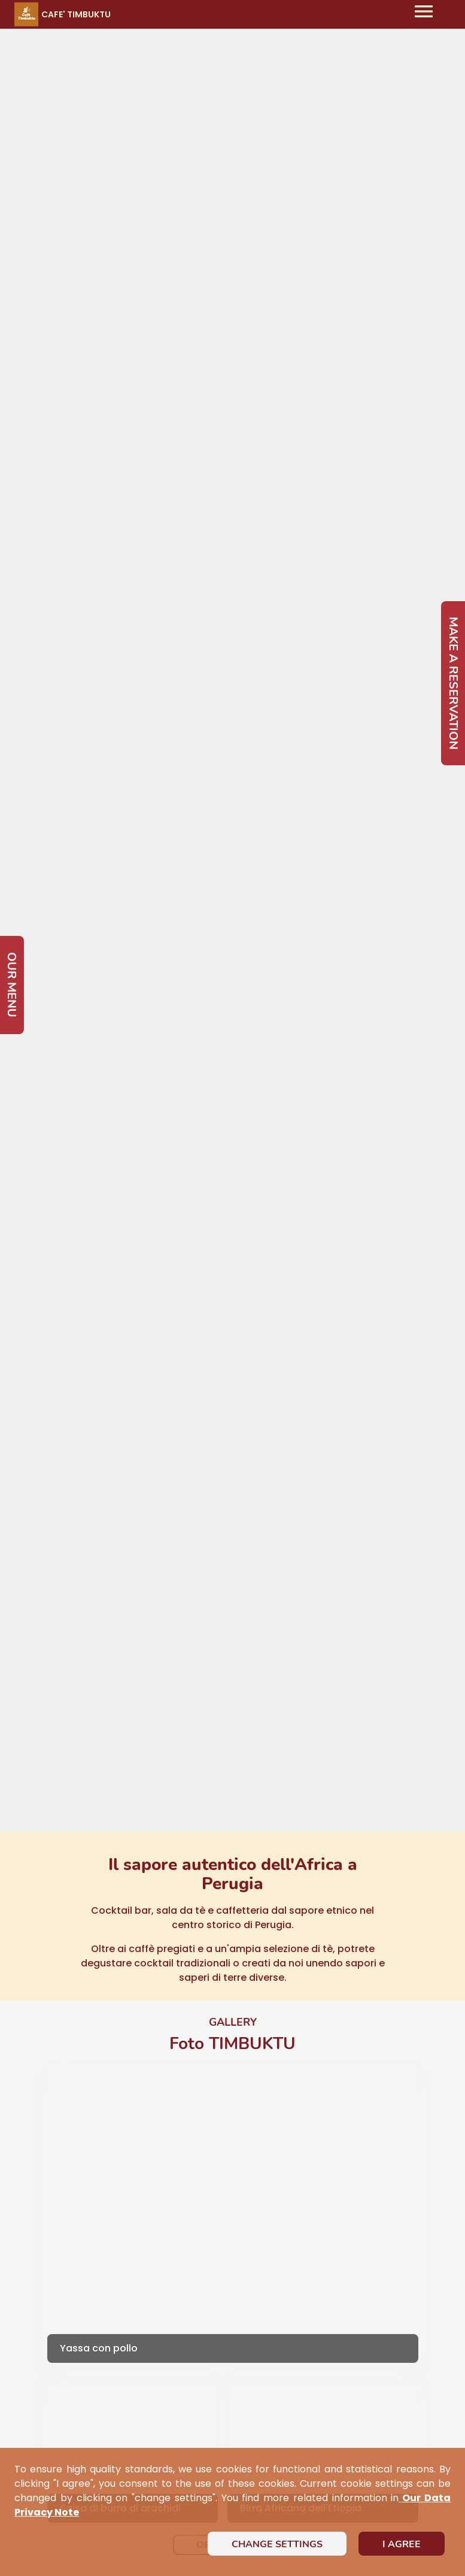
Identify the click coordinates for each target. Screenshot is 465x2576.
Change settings (277, 2544)
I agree (401, 2544)
